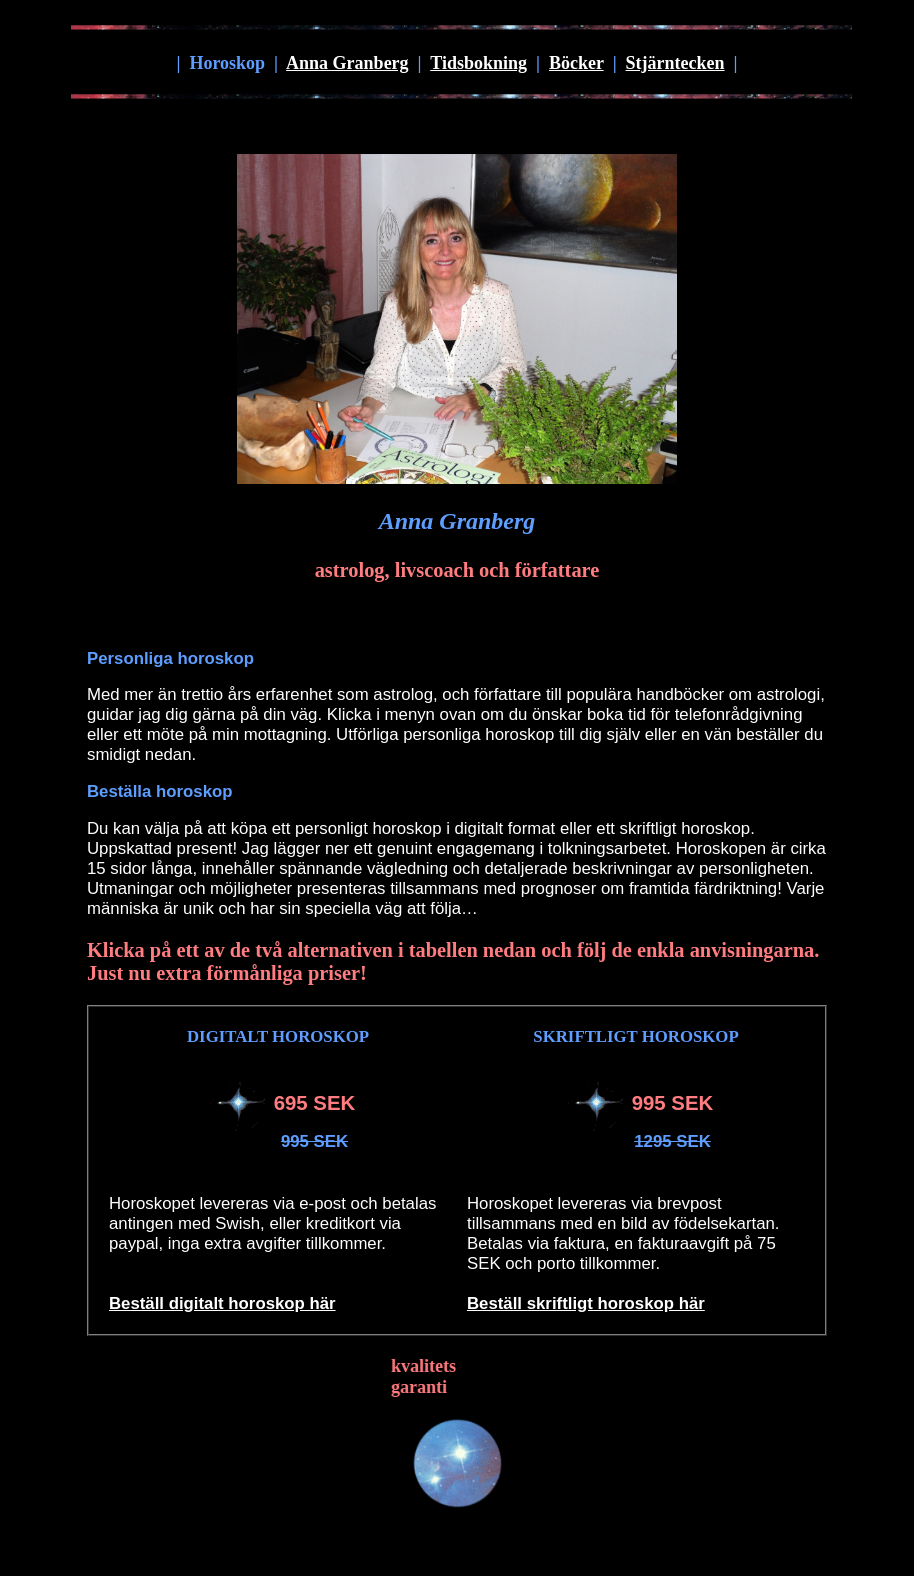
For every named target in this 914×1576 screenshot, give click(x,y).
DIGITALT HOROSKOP (278, 1036)
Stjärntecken (675, 63)
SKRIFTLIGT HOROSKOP (635, 1036)
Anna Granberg (347, 63)
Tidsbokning (478, 63)
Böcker (576, 63)
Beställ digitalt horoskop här (222, 1303)
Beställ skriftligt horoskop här (586, 1303)
